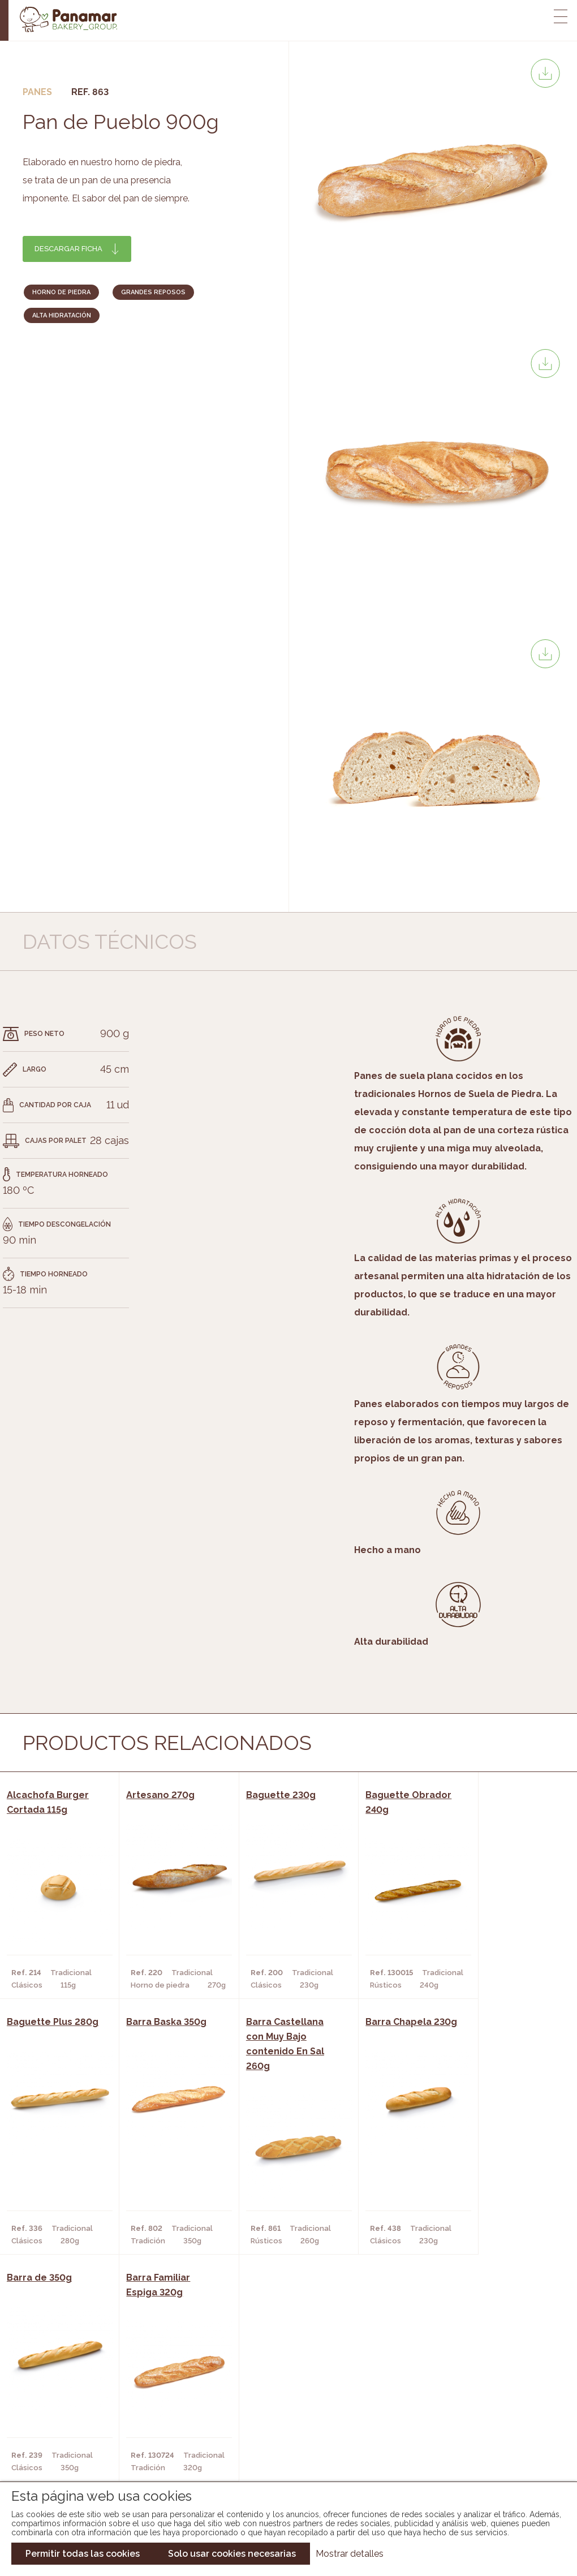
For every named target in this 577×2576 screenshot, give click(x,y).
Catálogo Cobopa (280, 2422)
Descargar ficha (68, 248)
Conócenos (61, 2388)
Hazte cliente (66, 2439)
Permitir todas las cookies (82, 2553)
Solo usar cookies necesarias (232, 2553)
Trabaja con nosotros (479, 2379)
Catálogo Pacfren (281, 2456)
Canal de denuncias (480, 2449)
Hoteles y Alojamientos (164, 2439)
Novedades (265, 2388)
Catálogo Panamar (283, 2405)
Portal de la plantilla (480, 2414)
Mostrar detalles (350, 2553)
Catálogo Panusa (279, 2439)
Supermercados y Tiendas (166, 2422)
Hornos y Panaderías (156, 2405)
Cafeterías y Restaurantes (169, 2388)
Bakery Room (64, 2405)
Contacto (58, 2422)
